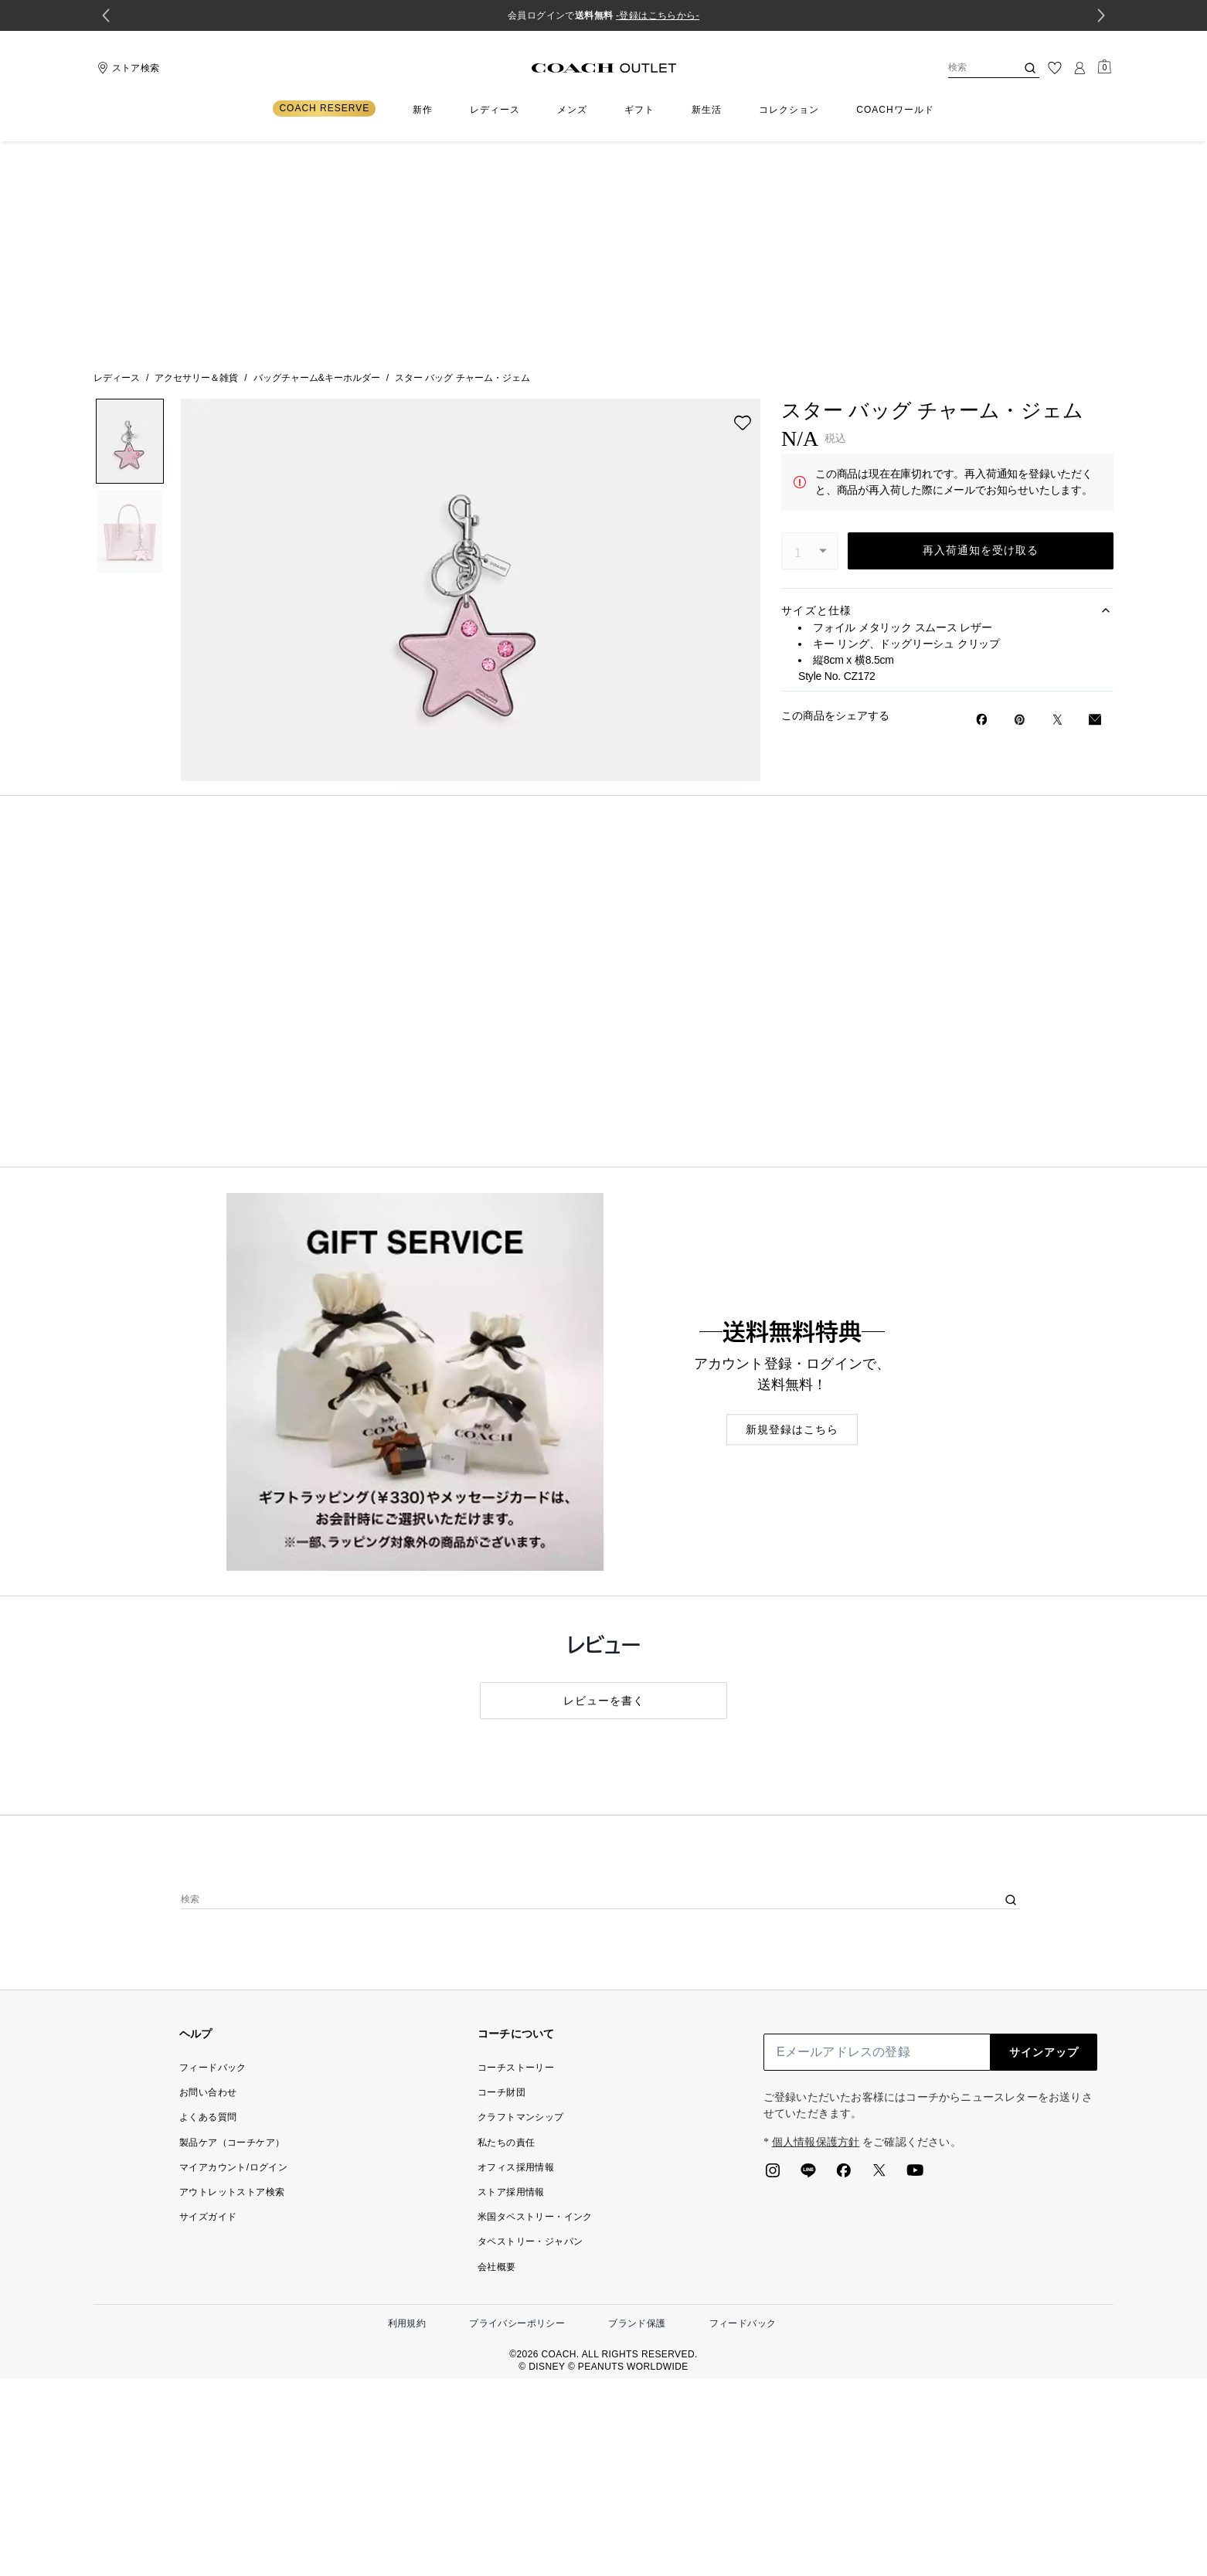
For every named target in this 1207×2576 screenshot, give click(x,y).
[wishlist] (742, 210)
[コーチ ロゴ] (604, 68)
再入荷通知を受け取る (981, 337)
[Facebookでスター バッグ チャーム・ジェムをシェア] (981, 507)
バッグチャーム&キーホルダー (316, 165)
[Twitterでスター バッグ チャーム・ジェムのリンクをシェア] (1057, 507)
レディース (117, 165)
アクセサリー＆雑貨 (196, 165)
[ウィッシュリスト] (1055, 68)
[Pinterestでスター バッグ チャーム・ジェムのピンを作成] (1019, 507)
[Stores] (126, 68)
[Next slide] (1101, 15)
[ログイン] (1079, 68)
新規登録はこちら (792, 1217)
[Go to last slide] (106, 15)
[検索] (969, 68)
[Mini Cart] (1104, 67)
